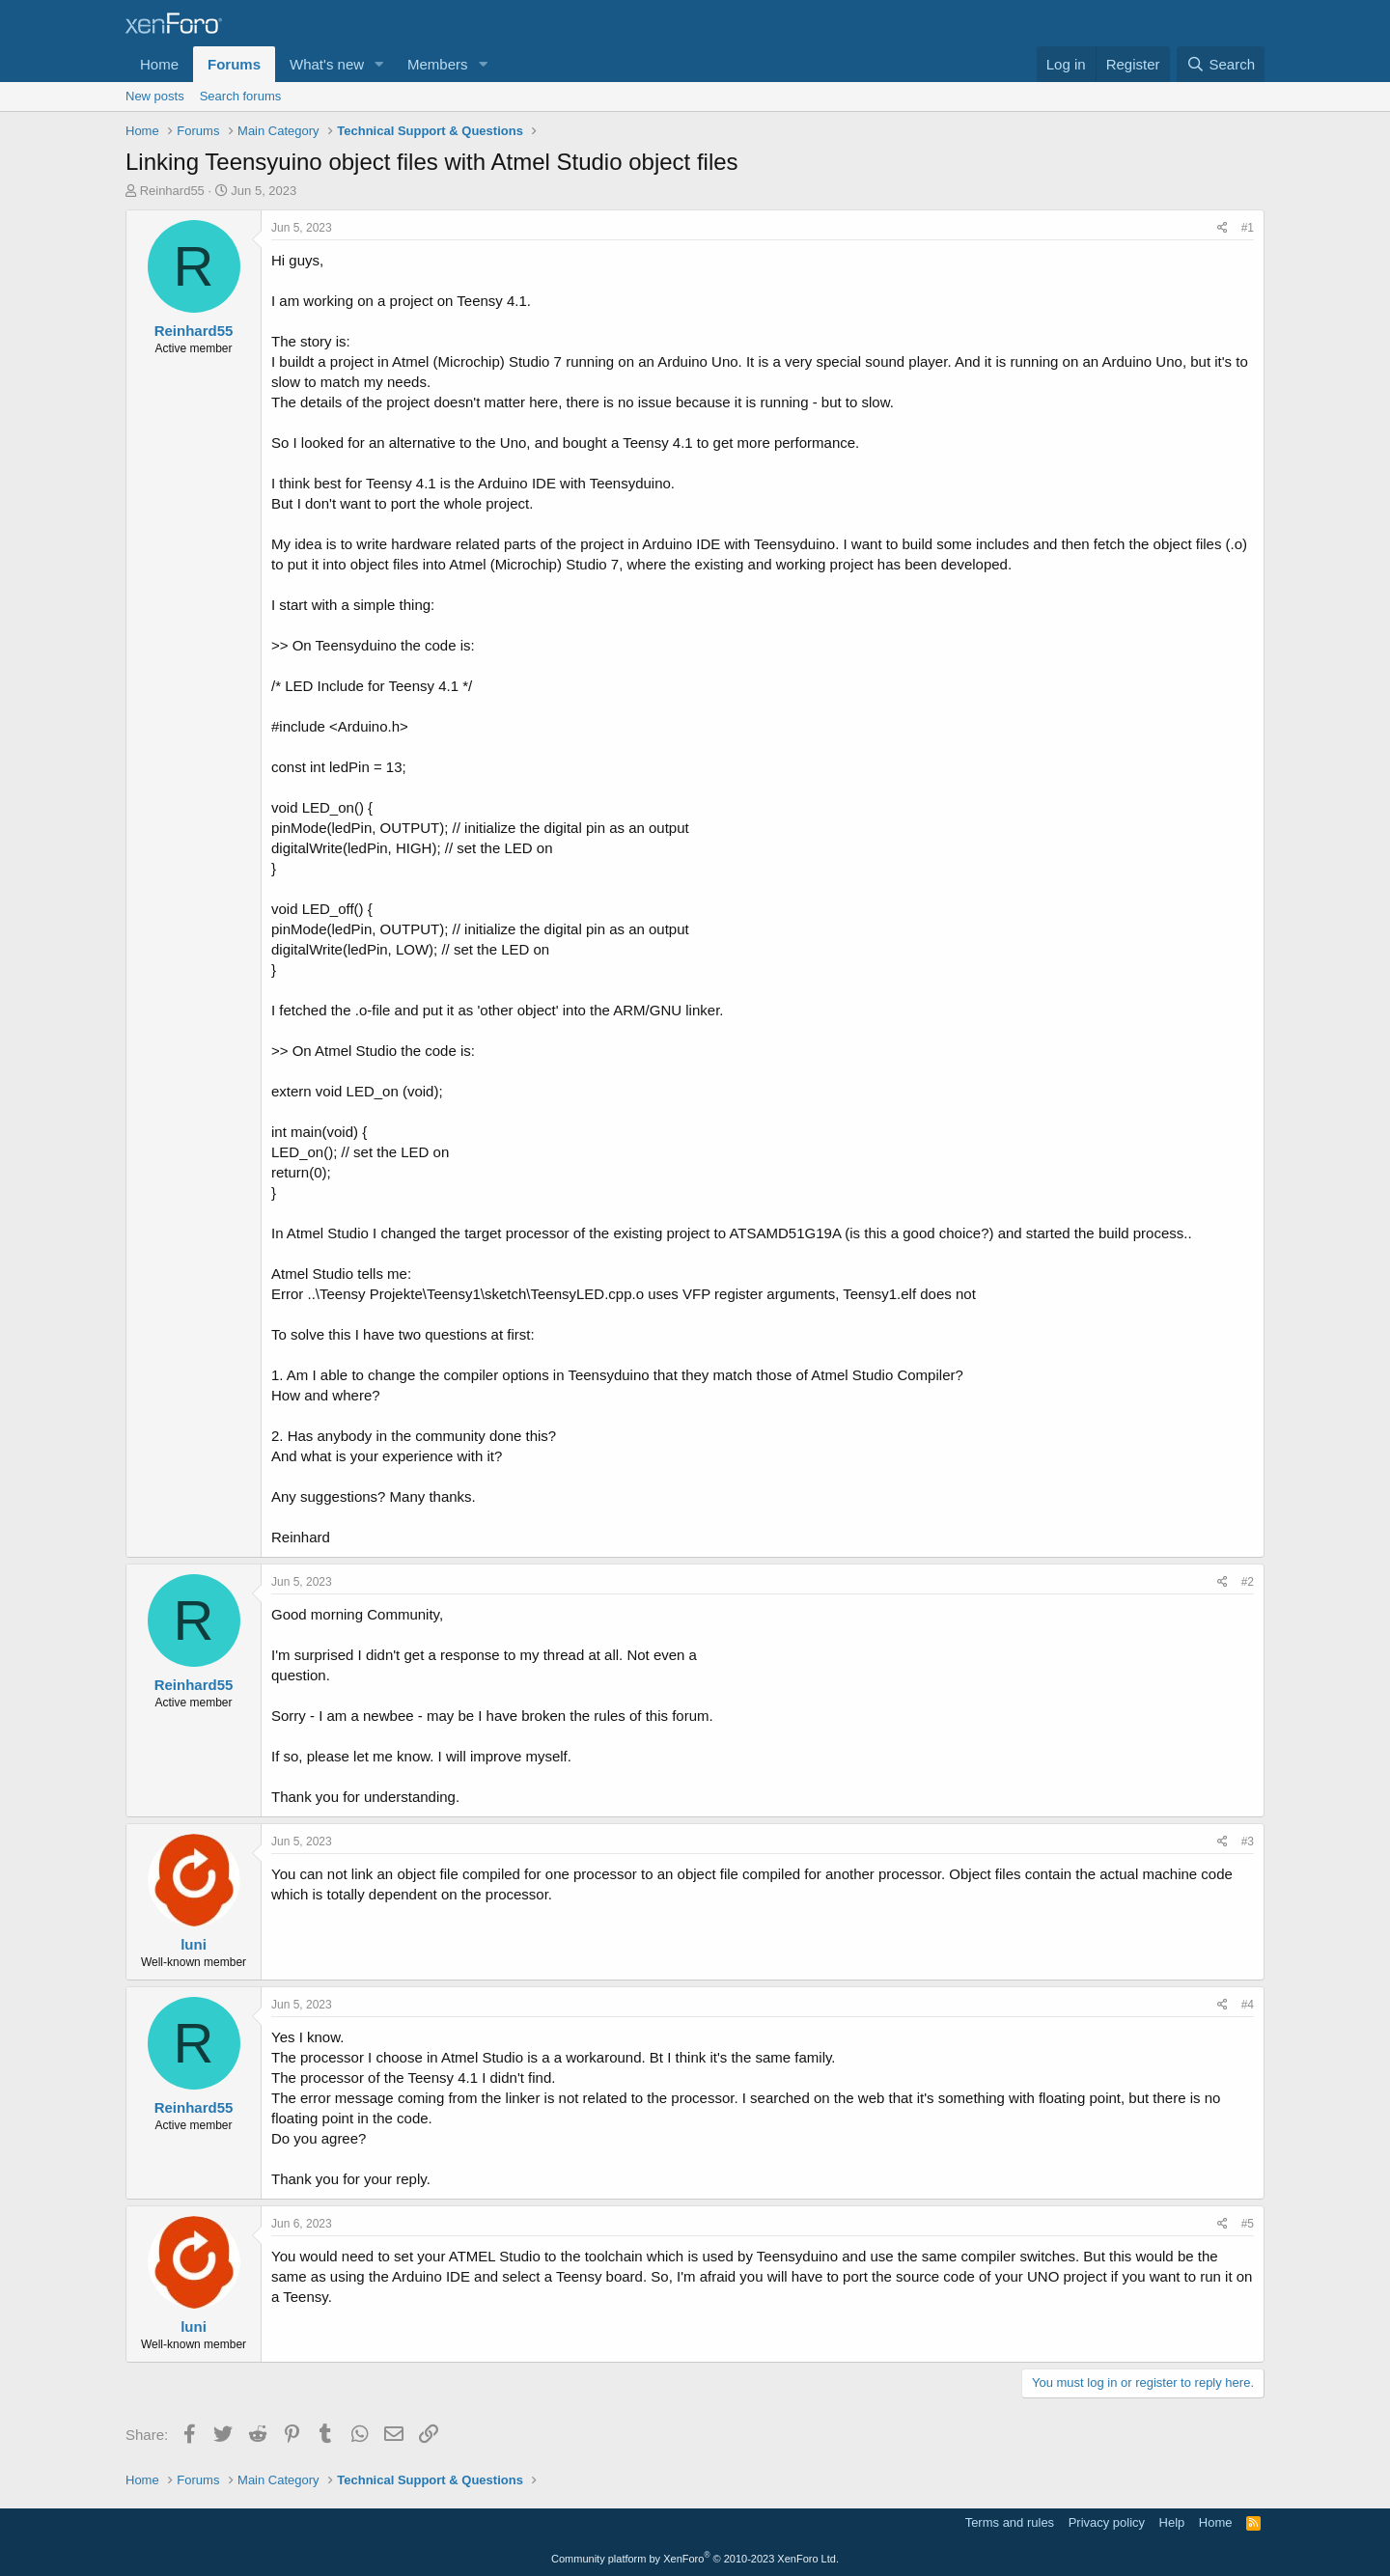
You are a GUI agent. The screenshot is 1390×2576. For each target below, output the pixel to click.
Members (437, 64)
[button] (379, 64)
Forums (234, 64)
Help (1172, 2522)
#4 (1247, 2004)
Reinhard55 (172, 190)
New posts (154, 96)
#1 (1247, 228)
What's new (327, 64)
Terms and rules (1009, 2522)
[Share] (1222, 228)
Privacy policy (1107, 2522)
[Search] (1221, 64)
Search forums (241, 96)
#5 (1247, 2223)
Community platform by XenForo (695, 2558)
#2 (1247, 1582)
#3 (1247, 1841)
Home (159, 64)
